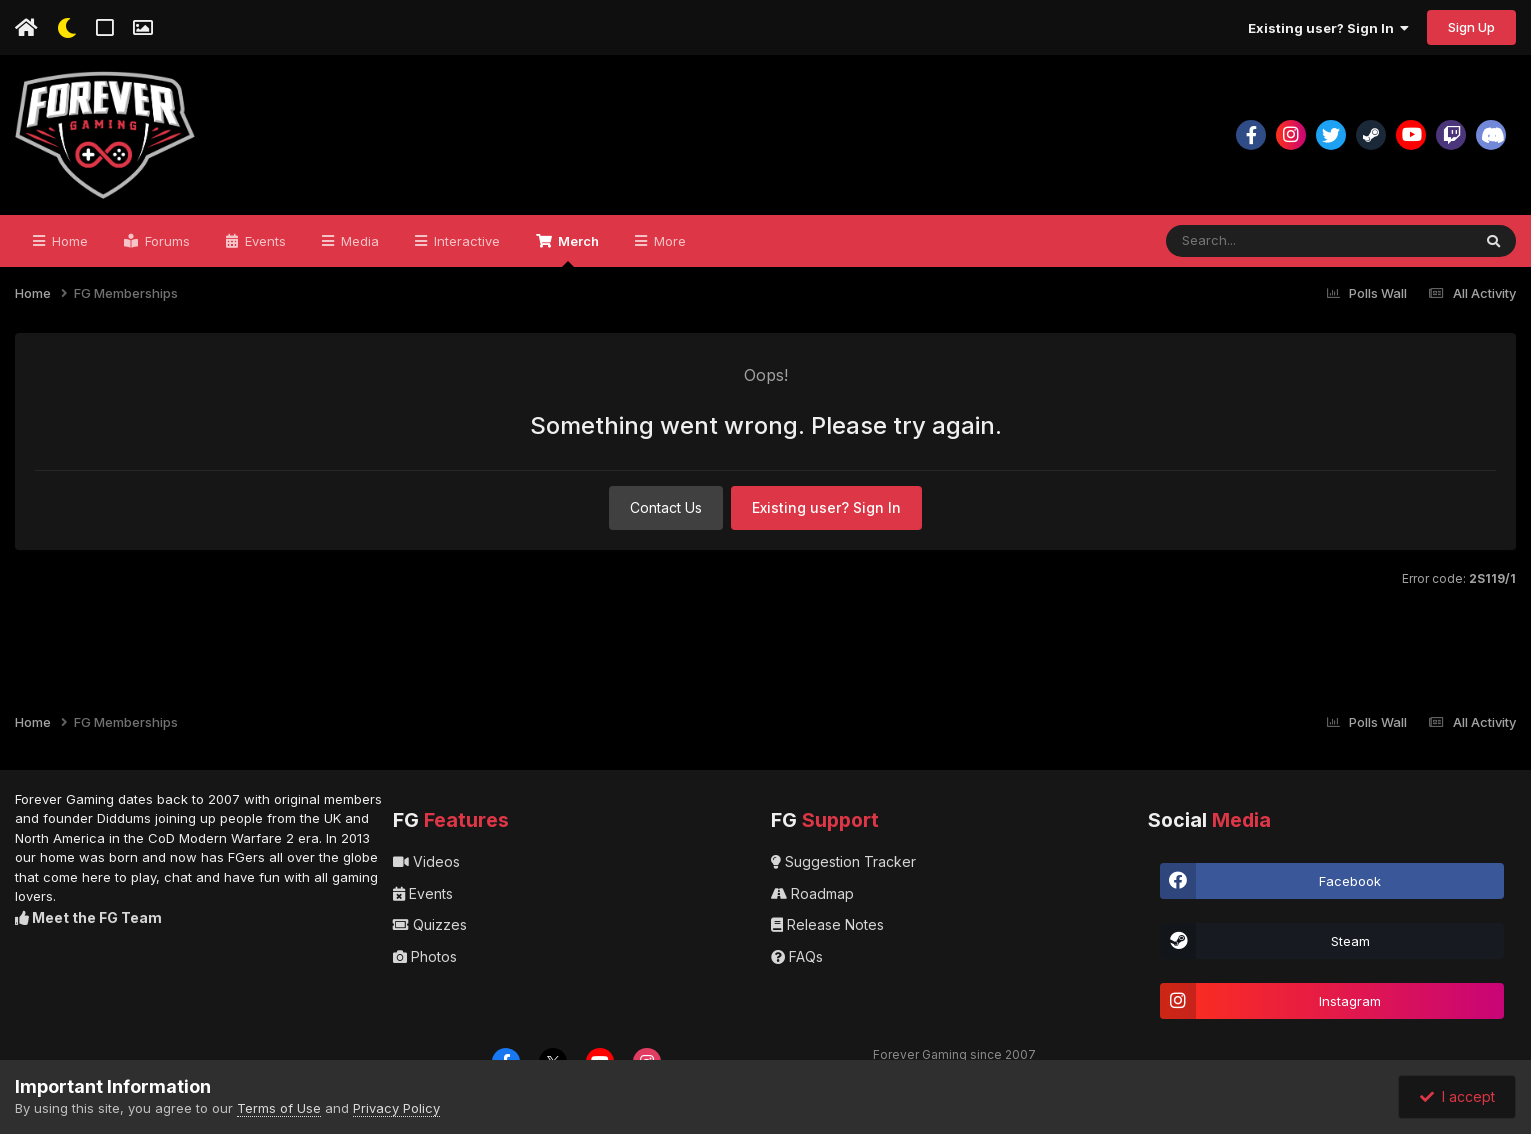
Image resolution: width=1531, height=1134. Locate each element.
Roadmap (812, 893)
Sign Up (1471, 27)
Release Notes (827, 924)
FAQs (797, 956)
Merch (577, 250)
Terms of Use (279, 1108)
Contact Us (666, 507)
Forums (165, 241)
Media (358, 241)
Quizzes (430, 924)
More (668, 241)
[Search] (1299, 241)
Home (68, 241)
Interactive (465, 241)
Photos (425, 956)
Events (263, 241)
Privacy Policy (396, 1108)
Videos (426, 861)
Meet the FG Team (88, 917)
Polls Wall (1367, 293)
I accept (1457, 1096)
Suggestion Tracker (843, 861)
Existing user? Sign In (1328, 28)
